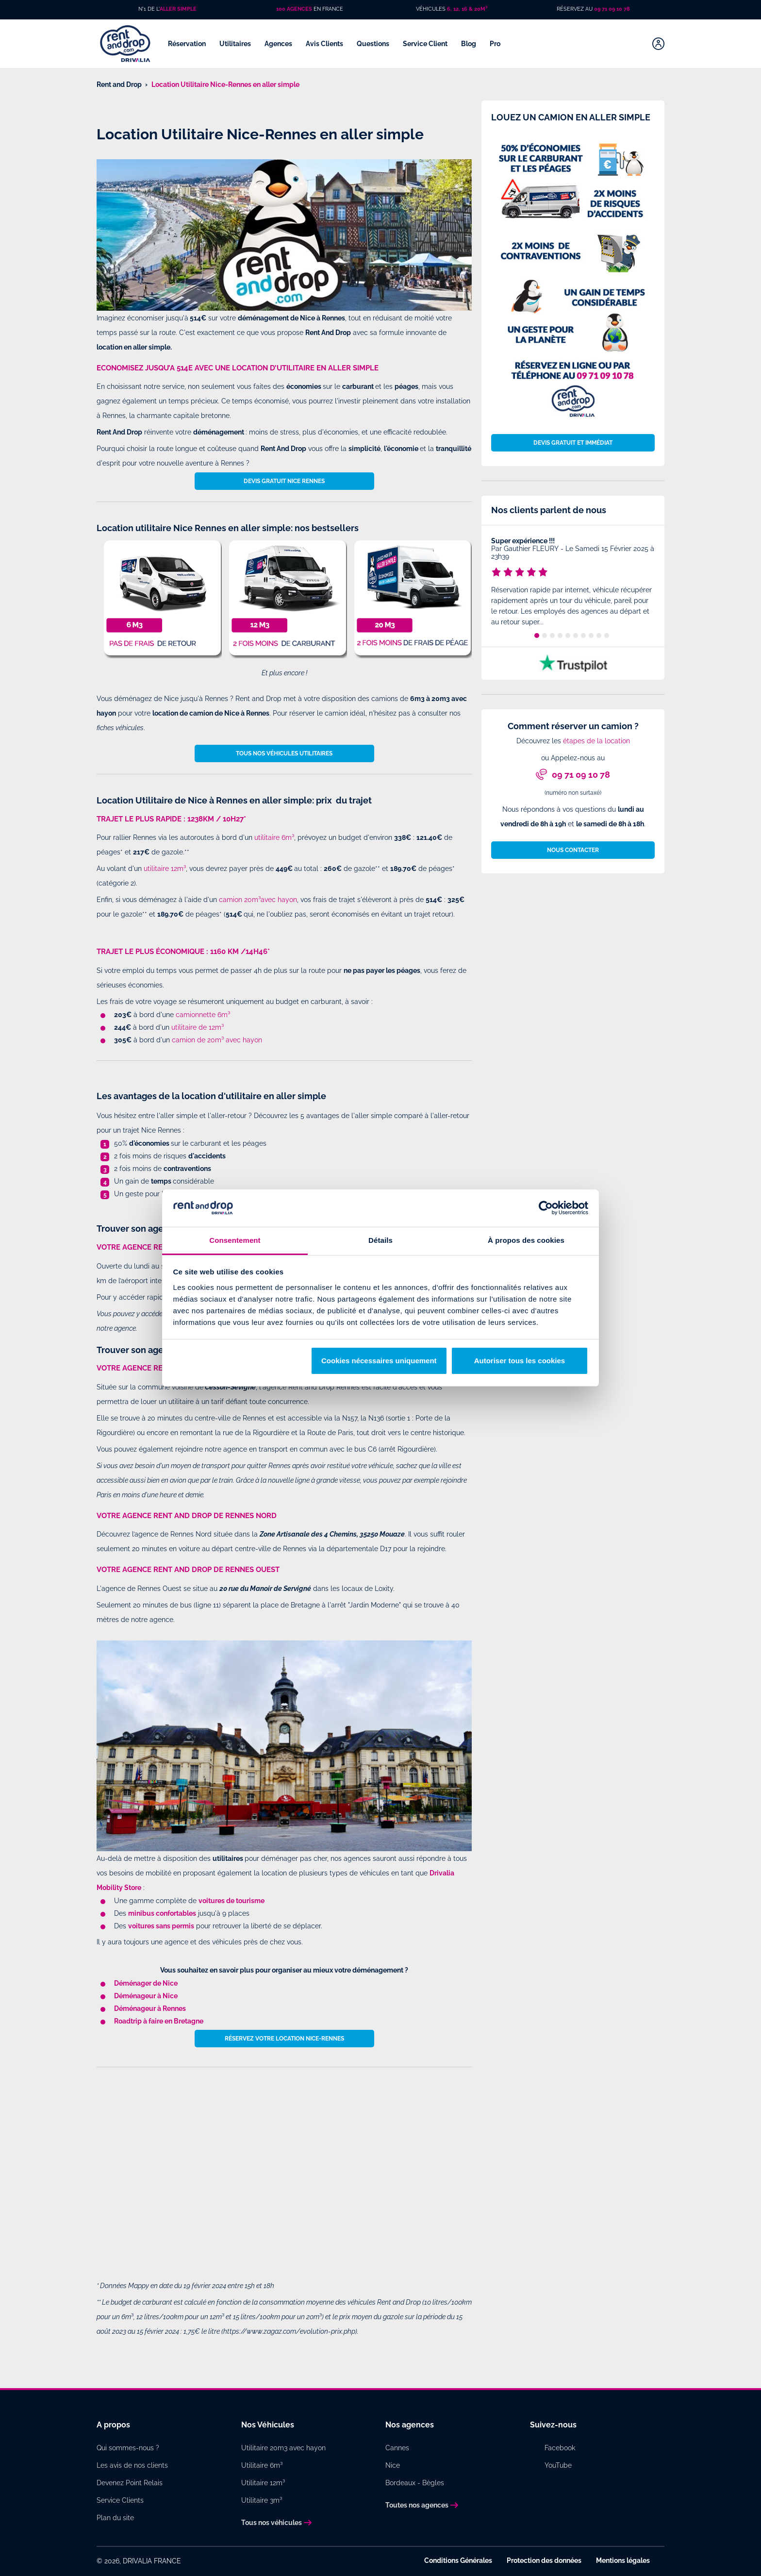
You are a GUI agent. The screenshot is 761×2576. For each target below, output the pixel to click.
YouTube (558, 2465)
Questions (374, 44)
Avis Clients (325, 44)
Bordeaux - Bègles (414, 2483)
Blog (469, 44)
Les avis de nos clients (132, 2465)
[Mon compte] (658, 43)
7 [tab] (583, 635)
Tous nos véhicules (271, 2522)
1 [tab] (536, 635)
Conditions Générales (458, 2560)
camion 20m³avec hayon (258, 899)
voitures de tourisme (232, 1901)
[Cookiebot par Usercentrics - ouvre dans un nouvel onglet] (545, 1208)
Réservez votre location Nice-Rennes (284, 2038)
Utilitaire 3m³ (261, 2500)
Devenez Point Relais (130, 2483)
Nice (392, 2465)
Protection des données (544, 2560)
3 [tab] (552, 635)
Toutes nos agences (416, 2505)
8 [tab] (591, 635)
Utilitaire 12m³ (263, 2483)
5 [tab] (567, 635)
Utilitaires (235, 44)
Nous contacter (573, 850)
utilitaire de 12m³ (197, 1027)
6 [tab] (575, 635)
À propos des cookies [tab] (526, 1240)
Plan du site (115, 2518)
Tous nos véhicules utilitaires (284, 753)
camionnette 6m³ (203, 1015)
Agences (279, 44)
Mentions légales (623, 2560)
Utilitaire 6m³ (261, 2465)
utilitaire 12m (163, 868)
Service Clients (120, 2500)
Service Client (426, 44)
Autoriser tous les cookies (519, 1360)
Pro (496, 44)
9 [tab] (598, 635)
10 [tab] (606, 635)
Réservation (187, 44)
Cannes (397, 2448)
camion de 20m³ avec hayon (217, 1040)
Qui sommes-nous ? (128, 2448)
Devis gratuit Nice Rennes (284, 481)
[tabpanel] (573, 583)
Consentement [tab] (234, 1240)
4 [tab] (560, 635)
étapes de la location (596, 741)
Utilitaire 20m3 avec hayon (283, 2448)
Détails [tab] (380, 1240)
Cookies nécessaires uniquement (379, 1360)
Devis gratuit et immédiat (572, 442)
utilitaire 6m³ (274, 837)
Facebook (560, 2448)
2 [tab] (544, 635)
